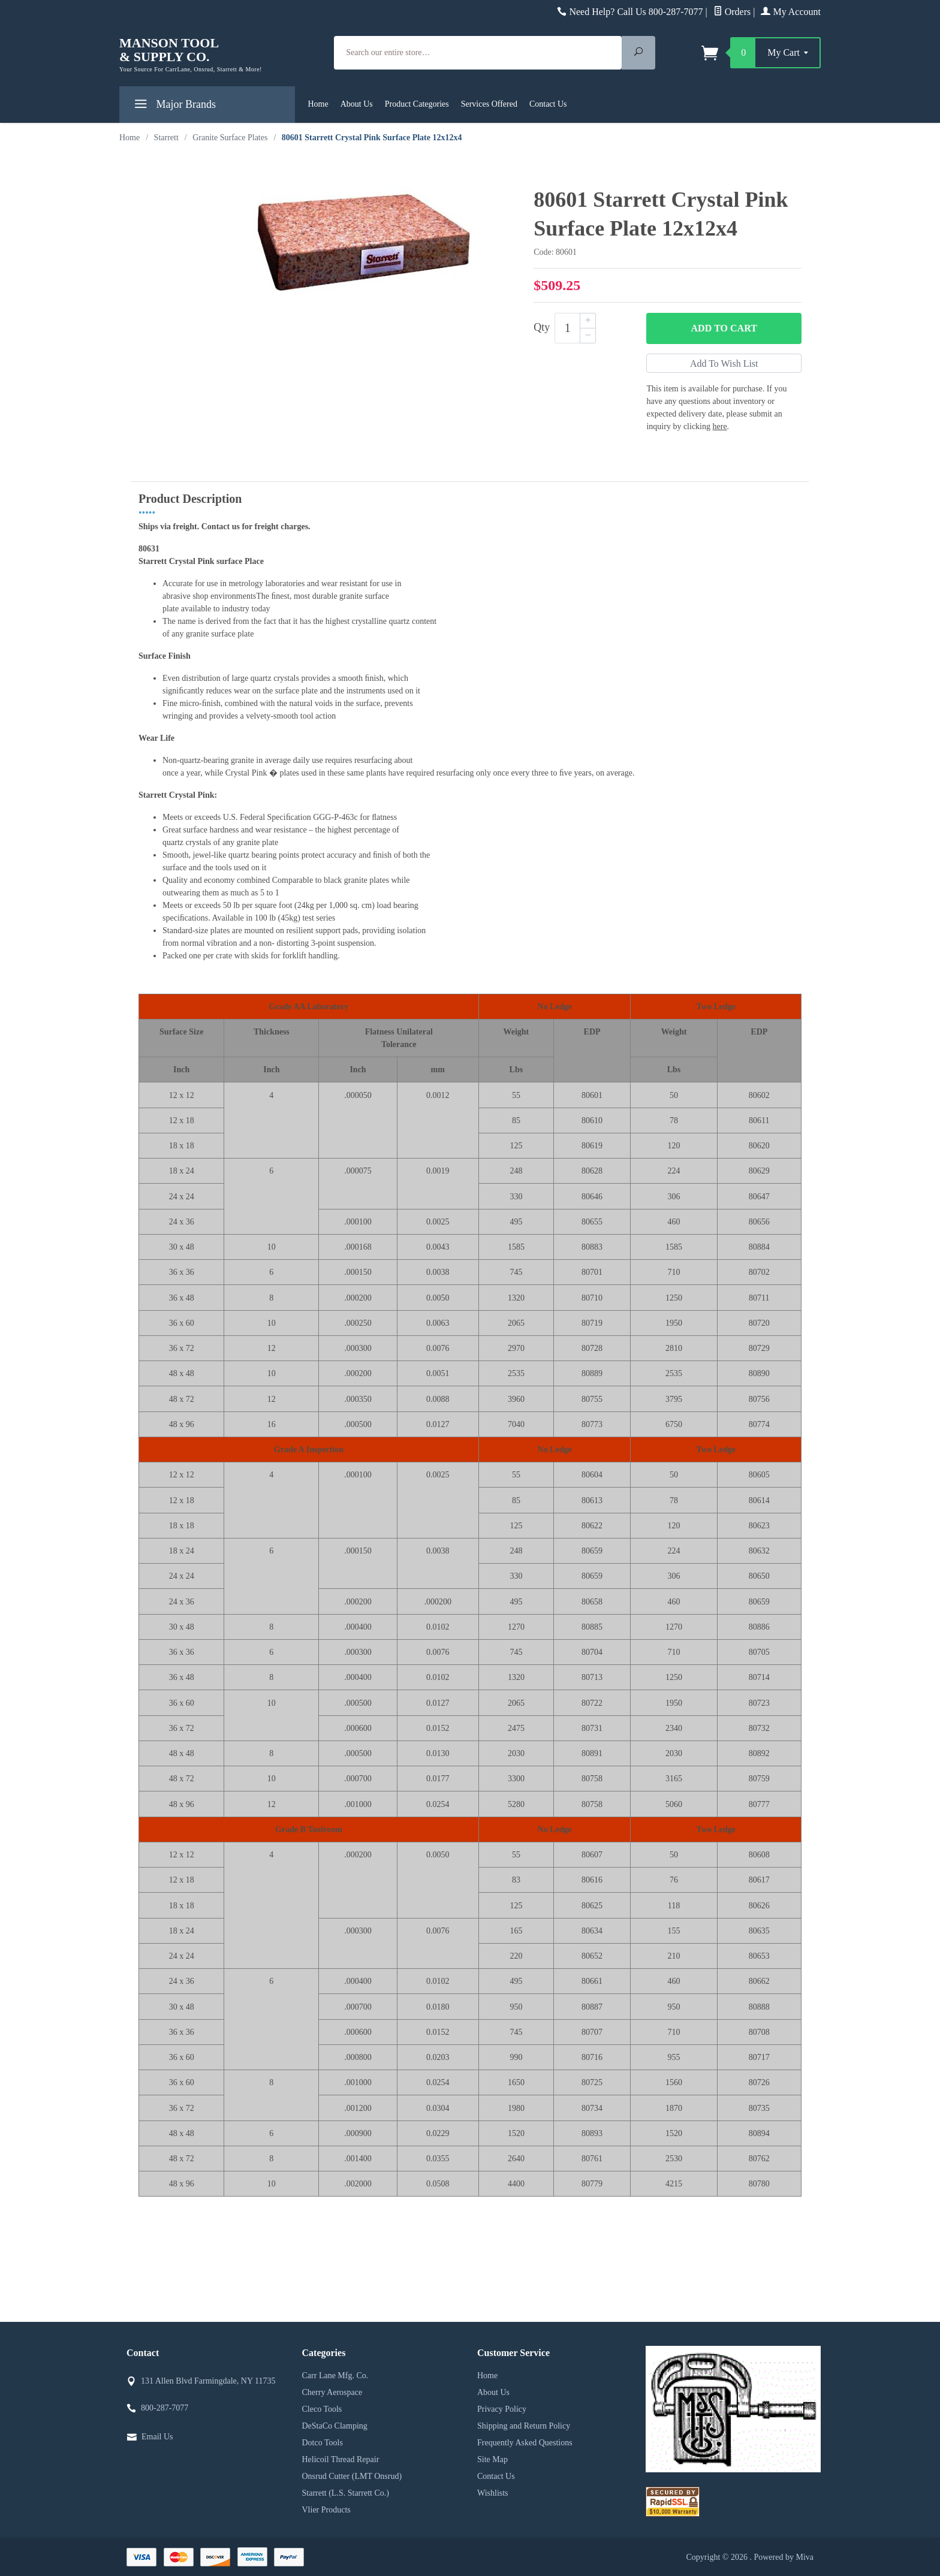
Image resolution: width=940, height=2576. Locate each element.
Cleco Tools (322, 2409)
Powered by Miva (784, 2557)
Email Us (157, 2436)
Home (318, 103)
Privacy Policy (501, 2409)
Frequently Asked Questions (525, 2442)
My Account (791, 12)
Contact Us (548, 103)
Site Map (492, 2459)
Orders (732, 12)
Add (724, 328)
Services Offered (489, 103)
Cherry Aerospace (332, 2392)
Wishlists (492, 2492)
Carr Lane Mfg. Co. (335, 2375)
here (720, 426)
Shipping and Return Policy (523, 2425)
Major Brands (173, 106)
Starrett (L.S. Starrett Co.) (345, 2492)
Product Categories (417, 103)
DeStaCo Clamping (334, 2425)
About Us (357, 103)
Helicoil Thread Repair (340, 2459)
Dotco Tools (322, 2442)
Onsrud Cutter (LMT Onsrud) (352, 2476)
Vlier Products (326, 2509)
